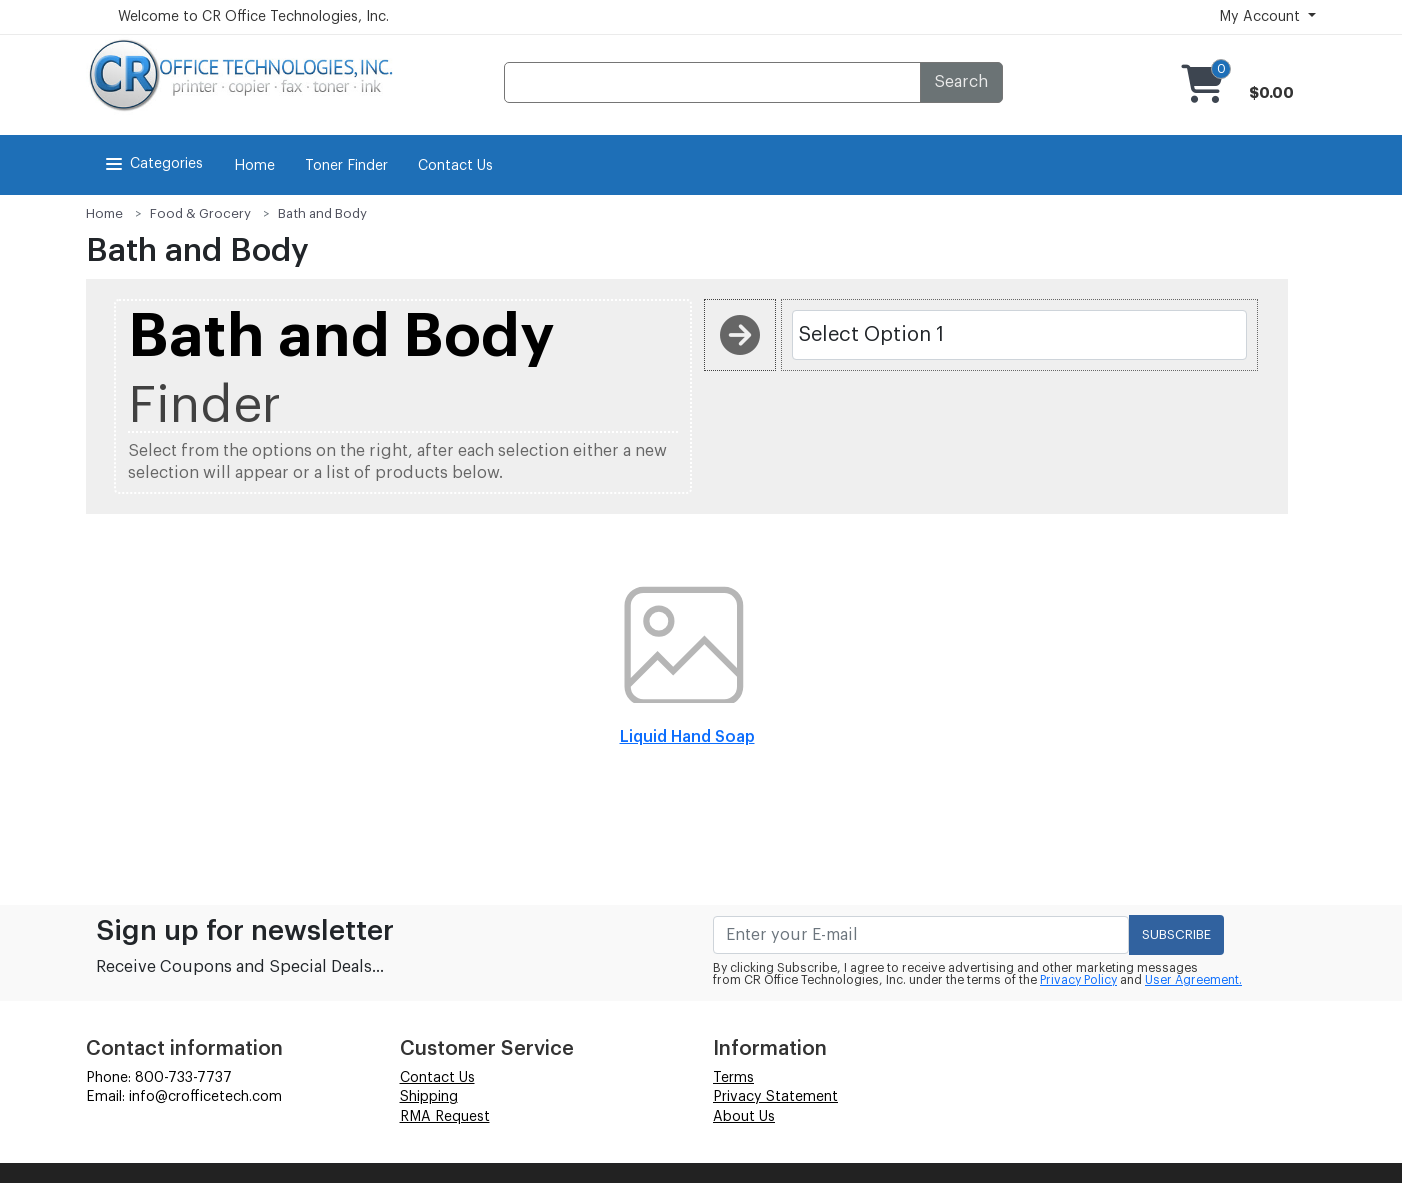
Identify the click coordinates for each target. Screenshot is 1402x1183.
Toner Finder (346, 166)
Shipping (429, 1097)
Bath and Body (322, 213)
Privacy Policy (1078, 980)
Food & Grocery (200, 213)
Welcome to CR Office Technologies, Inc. (253, 17)
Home (254, 166)
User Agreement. (1193, 980)
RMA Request (445, 1117)
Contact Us (455, 166)
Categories (152, 164)
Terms (733, 1078)
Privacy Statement (775, 1097)
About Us (744, 1117)
